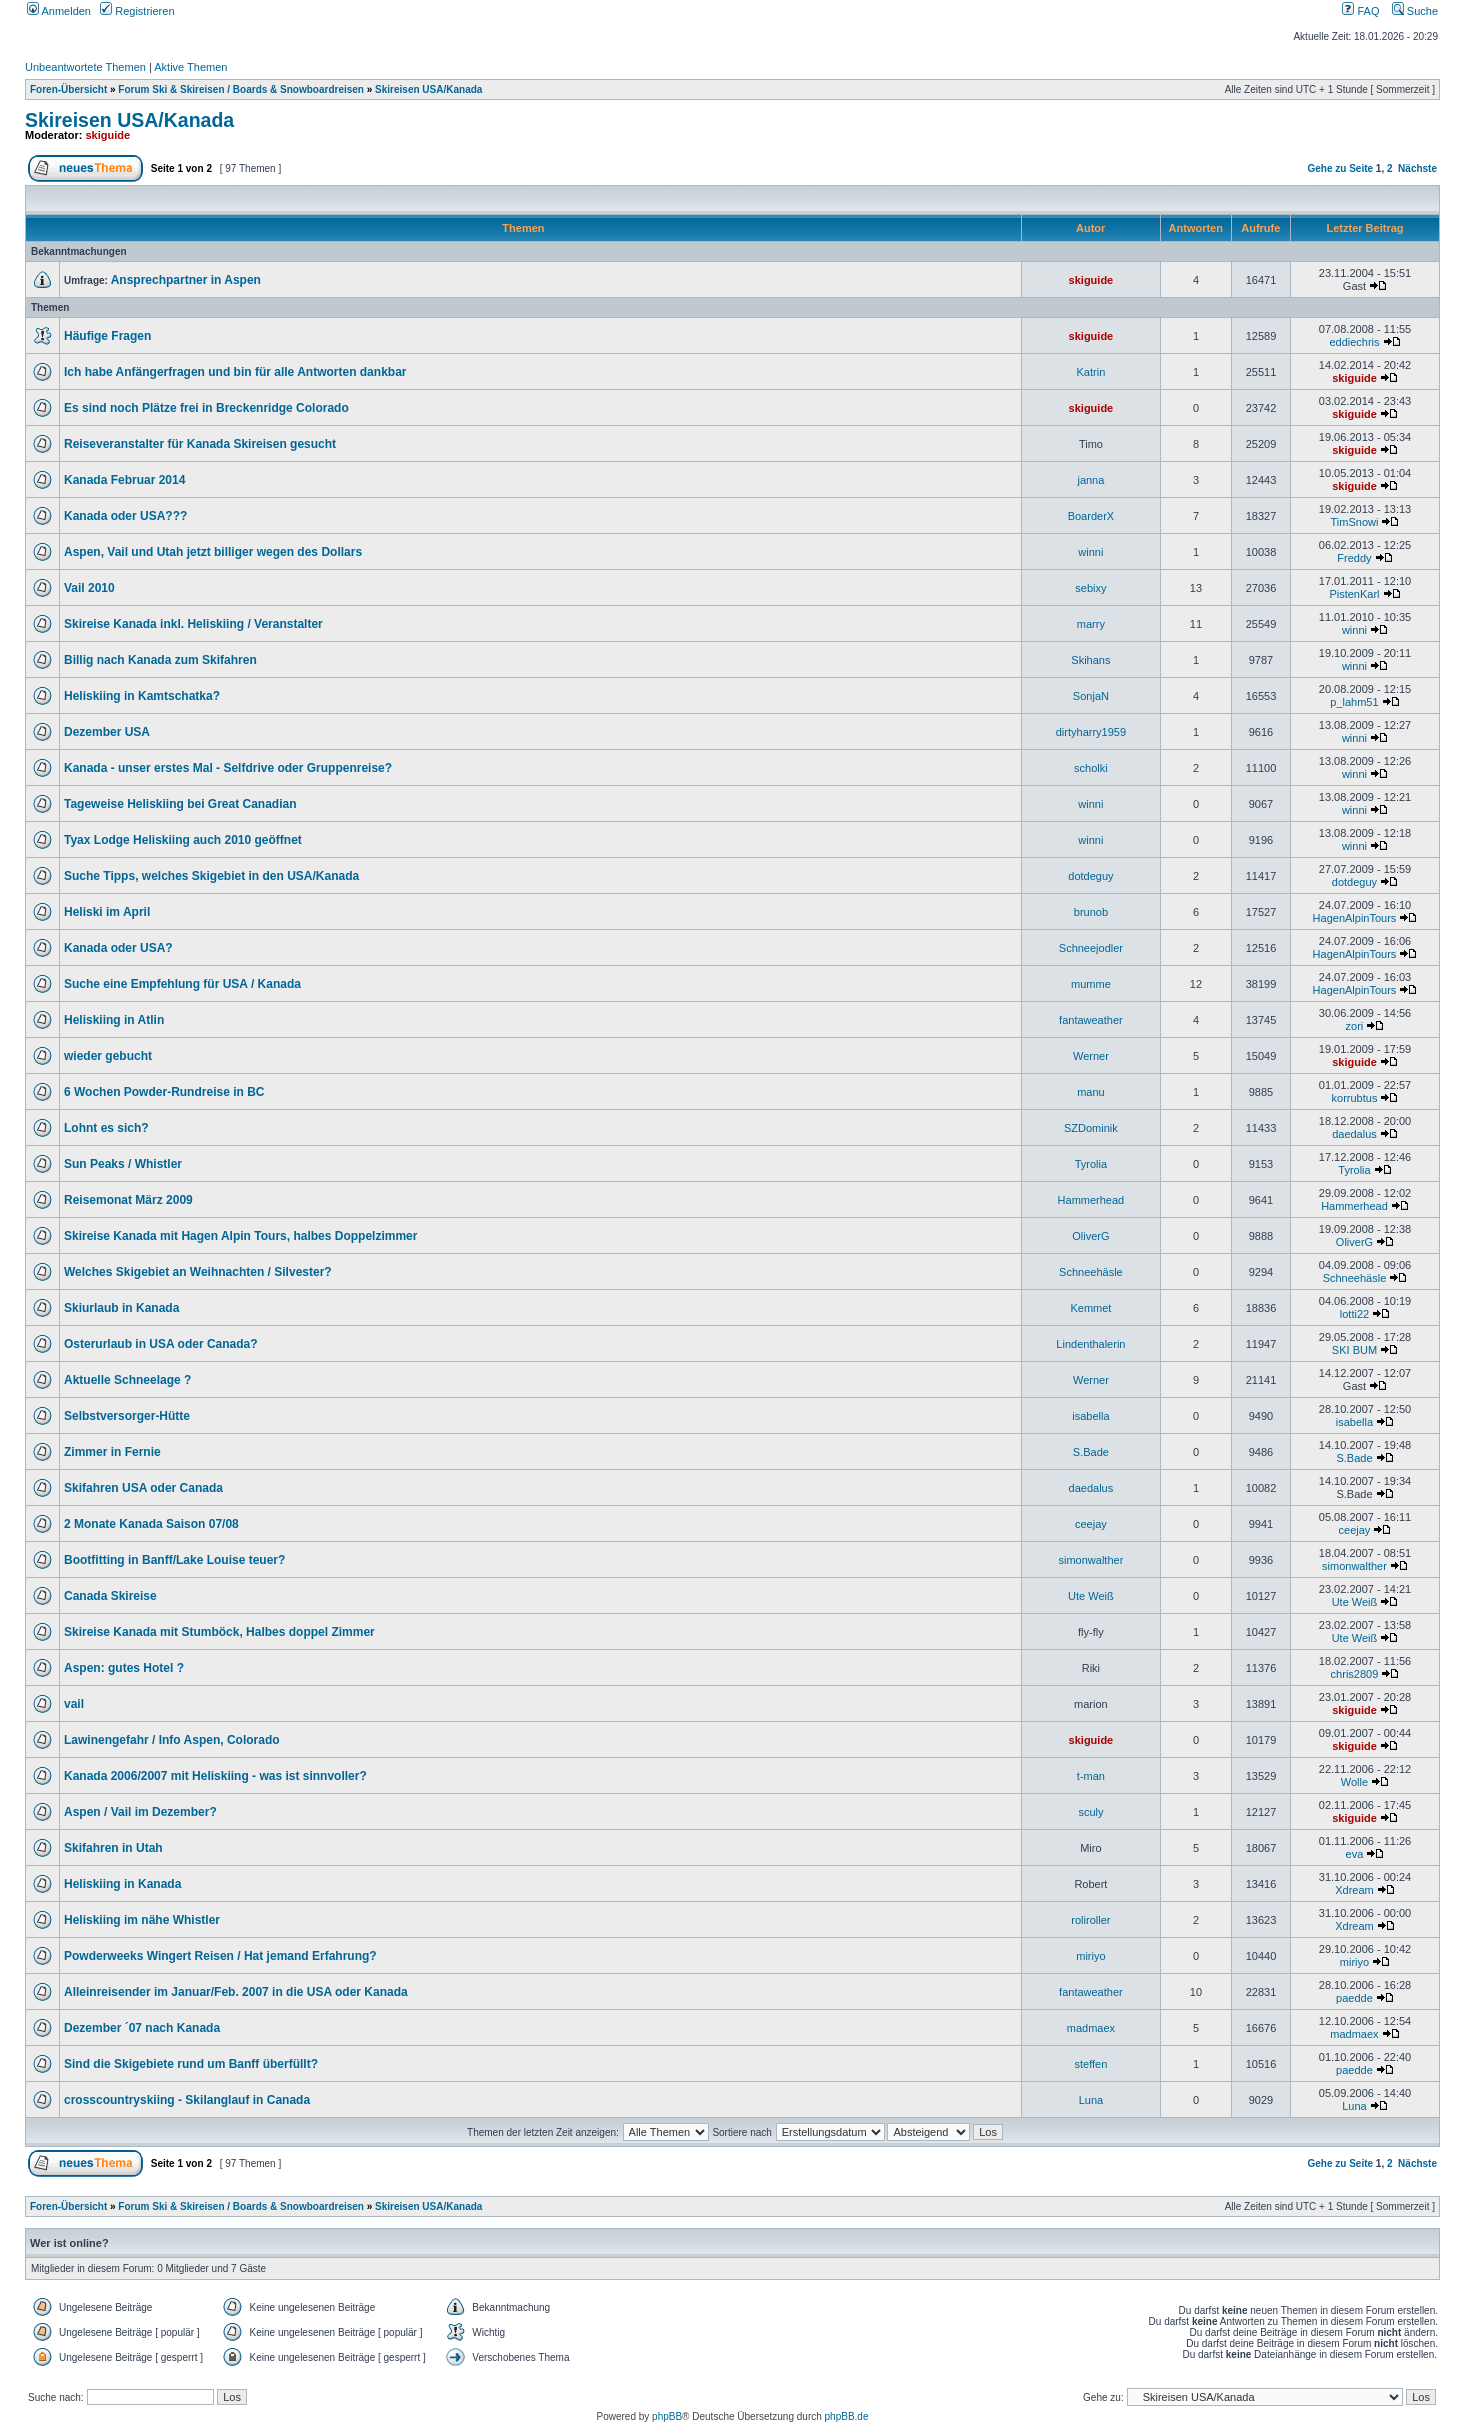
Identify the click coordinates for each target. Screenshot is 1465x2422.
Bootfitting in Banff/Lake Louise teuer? (174, 1560)
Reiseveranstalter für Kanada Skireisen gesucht (200, 444)
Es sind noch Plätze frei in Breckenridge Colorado (206, 408)
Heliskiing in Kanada (122, 1884)
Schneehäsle (1091, 1272)
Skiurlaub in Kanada (121, 1308)
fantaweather (1091, 1020)
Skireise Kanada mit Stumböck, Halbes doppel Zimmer (219, 1632)
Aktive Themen (190, 67)
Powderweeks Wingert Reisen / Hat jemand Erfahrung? (220, 1956)
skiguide (108, 135)
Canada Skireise (110, 1596)
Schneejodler (1091, 948)
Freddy (1354, 558)
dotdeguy (1090, 876)
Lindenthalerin (1090, 1344)
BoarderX (1091, 516)
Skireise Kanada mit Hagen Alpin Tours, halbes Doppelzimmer (240, 1236)
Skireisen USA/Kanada (428, 89)
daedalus (1354, 1134)
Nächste (1417, 168)
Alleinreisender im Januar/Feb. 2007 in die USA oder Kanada (236, 1992)
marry (1091, 624)
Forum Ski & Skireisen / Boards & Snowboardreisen (241, 89)
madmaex (1091, 2028)
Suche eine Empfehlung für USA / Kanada (182, 984)
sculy (1090, 1812)
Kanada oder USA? (118, 948)
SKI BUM (1354, 1350)
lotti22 (1354, 1314)
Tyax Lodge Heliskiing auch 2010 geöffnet (183, 840)
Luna (1091, 2100)
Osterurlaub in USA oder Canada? (161, 1344)
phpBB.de (847, 2416)
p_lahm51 (1354, 702)
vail (74, 1704)
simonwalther (1091, 1560)
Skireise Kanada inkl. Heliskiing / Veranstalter (193, 624)
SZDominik (1091, 1128)
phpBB (667, 2416)
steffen (1090, 2064)
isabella (1090, 1416)
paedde (1354, 1998)
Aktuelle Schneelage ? (127, 1380)
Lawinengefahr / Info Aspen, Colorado (172, 1740)
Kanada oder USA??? (125, 516)
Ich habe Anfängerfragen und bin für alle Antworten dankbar (235, 372)
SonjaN (1091, 696)
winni (1090, 552)
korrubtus (1355, 1098)
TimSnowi (1355, 522)
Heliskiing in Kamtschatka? (142, 696)
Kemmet (1090, 1308)
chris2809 (1355, 1674)
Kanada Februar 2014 (124, 480)
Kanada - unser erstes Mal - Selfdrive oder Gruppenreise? (228, 768)
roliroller (1090, 1920)
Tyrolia (1091, 1164)
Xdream (1354, 1890)
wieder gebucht (108, 1056)
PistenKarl (1354, 594)
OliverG (1090, 1236)
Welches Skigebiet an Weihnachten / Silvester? (198, 1272)
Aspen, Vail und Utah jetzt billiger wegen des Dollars (213, 552)
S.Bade (1091, 1452)
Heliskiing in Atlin (114, 1020)
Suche (1415, 11)
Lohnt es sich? (106, 1128)
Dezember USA (107, 732)
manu (1091, 1092)
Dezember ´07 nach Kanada (142, 2028)
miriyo (1090, 1956)
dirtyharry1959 (1091, 732)
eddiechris (1354, 342)
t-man (1091, 1776)
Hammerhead (1091, 1200)
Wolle (1354, 1782)
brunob (1091, 912)
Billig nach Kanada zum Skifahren (160, 660)
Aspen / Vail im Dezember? (140, 1812)
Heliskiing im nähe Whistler (142, 1920)
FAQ (1360, 11)
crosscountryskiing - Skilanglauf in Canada (187, 2100)
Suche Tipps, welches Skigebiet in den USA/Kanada (211, 876)
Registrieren (137, 11)
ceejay (1091, 1524)
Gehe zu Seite (1340, 168)
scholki (1091, 768)
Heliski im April (107, 912)
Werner (1091, 1056)
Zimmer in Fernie (112, 1452)
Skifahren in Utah (113, 1848)
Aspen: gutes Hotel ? (124, 1668)
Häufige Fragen (107, 336)
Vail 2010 (89, 588)
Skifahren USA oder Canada (143, 1488)
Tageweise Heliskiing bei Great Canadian (180, 804)
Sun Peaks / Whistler (123, 1164)
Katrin (1091, 372)
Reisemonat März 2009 (128, 1200)
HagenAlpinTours (1355, 918)
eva (1355, 1854)
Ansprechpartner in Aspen (186, 280)
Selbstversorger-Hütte (127, 1416)
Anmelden (59, 11)
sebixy (1090, 588)
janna (1090, 480)
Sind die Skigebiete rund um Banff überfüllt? (191, 2064)
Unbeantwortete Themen (85, 67)
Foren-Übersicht (68, 89)
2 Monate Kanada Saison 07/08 (151, 1524)
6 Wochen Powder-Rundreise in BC (164, 1092)
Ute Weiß (1091, 1596)
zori (1355, 1026)
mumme (1091, 984)
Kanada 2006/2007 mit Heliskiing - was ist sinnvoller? (215, 1776)
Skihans (1090, 660)
